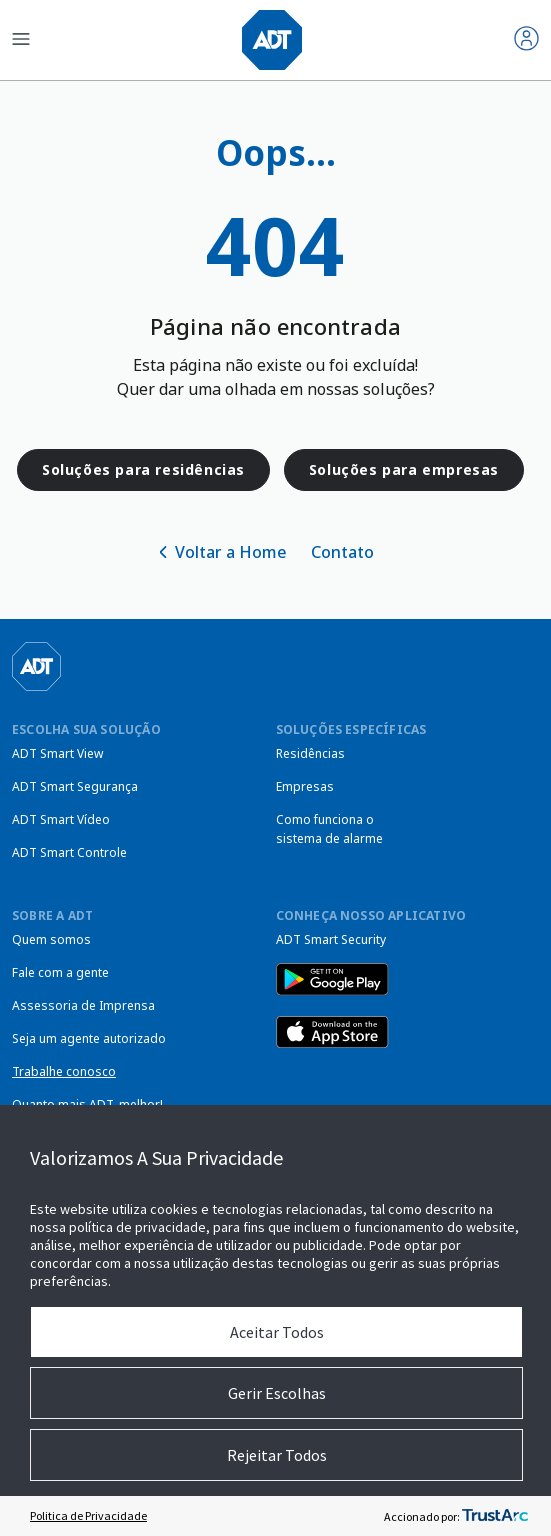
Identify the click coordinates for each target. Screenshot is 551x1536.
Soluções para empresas (404, 469)
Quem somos (51, 939)
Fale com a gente (60, 972)
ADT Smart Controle (69, 852)
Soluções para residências (143, 469)
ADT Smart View (57, 753)
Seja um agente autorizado (89, 1038)
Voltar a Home (231, 552)
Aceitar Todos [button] (277, 1332)
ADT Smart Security (331, 939)
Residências (310, 753)
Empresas (305, 786)
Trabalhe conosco (64, 1071)
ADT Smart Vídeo (61, 819)
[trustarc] (495, 1516)
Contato (342, 552)
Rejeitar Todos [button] (277, 1455)
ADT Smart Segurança (75, 786)
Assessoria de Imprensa (83, 1005)
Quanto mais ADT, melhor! (87, 1104)
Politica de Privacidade (88, 1515)
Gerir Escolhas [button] (277, 1393)
